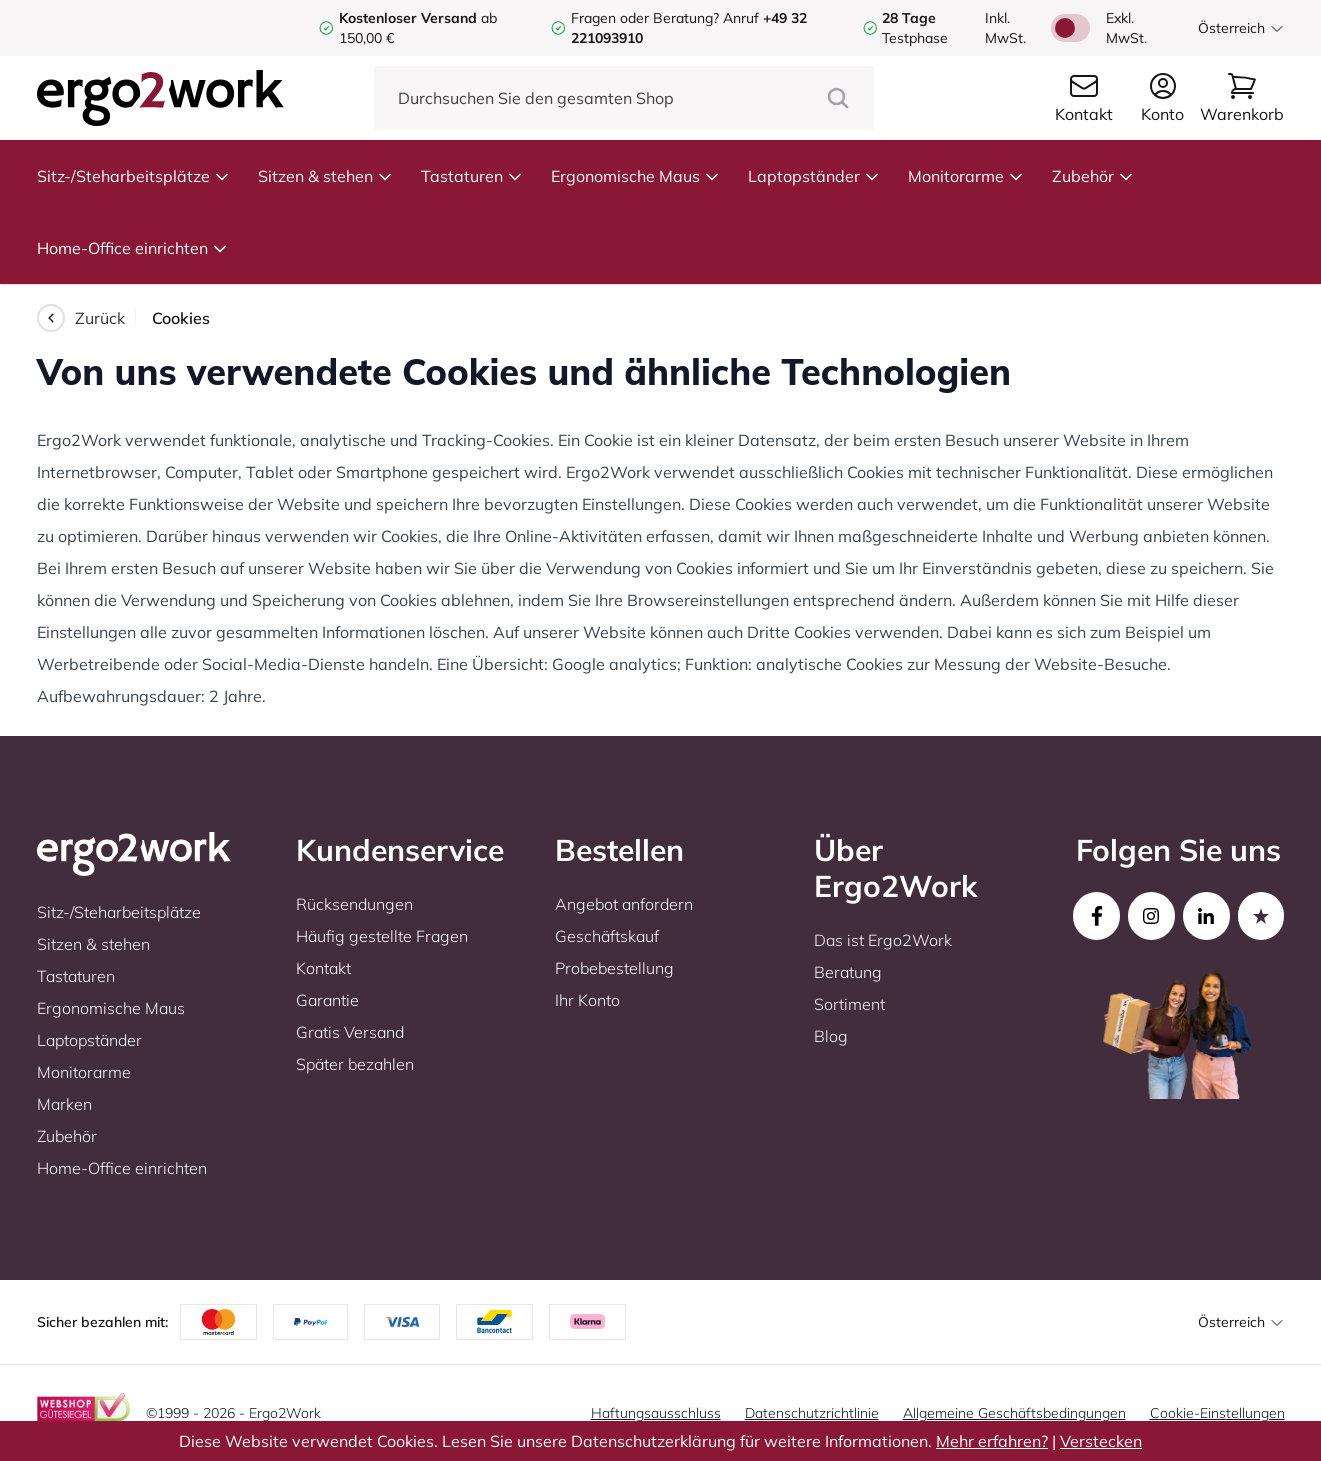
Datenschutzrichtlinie (812, 1413)
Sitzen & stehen (325, 176)
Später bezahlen (355, 1064)
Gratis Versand (350, 1032)
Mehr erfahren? (992, 1441)
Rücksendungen (354, 904)
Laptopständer (814, 176)
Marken (64, 1104)
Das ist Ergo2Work (883, 940)
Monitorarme (966, 176)
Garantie (327, 1000)
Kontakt (323, 968)
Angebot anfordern (624, 904)
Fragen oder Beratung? (645, 18)
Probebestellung (614, 968)
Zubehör (1093, 176)
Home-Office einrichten (132, 248)
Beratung (848, 972)
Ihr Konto (587, 1000)
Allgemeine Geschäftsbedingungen (1014, 1413)
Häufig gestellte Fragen (382, 936)
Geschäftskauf (607, 936)
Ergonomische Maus (635, 176)
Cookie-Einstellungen (1217, 1413)
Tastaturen (472, 176)
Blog (831, 1036)
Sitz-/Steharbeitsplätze (133, 176)
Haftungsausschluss (656, 1413)
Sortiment (849, 1004)
